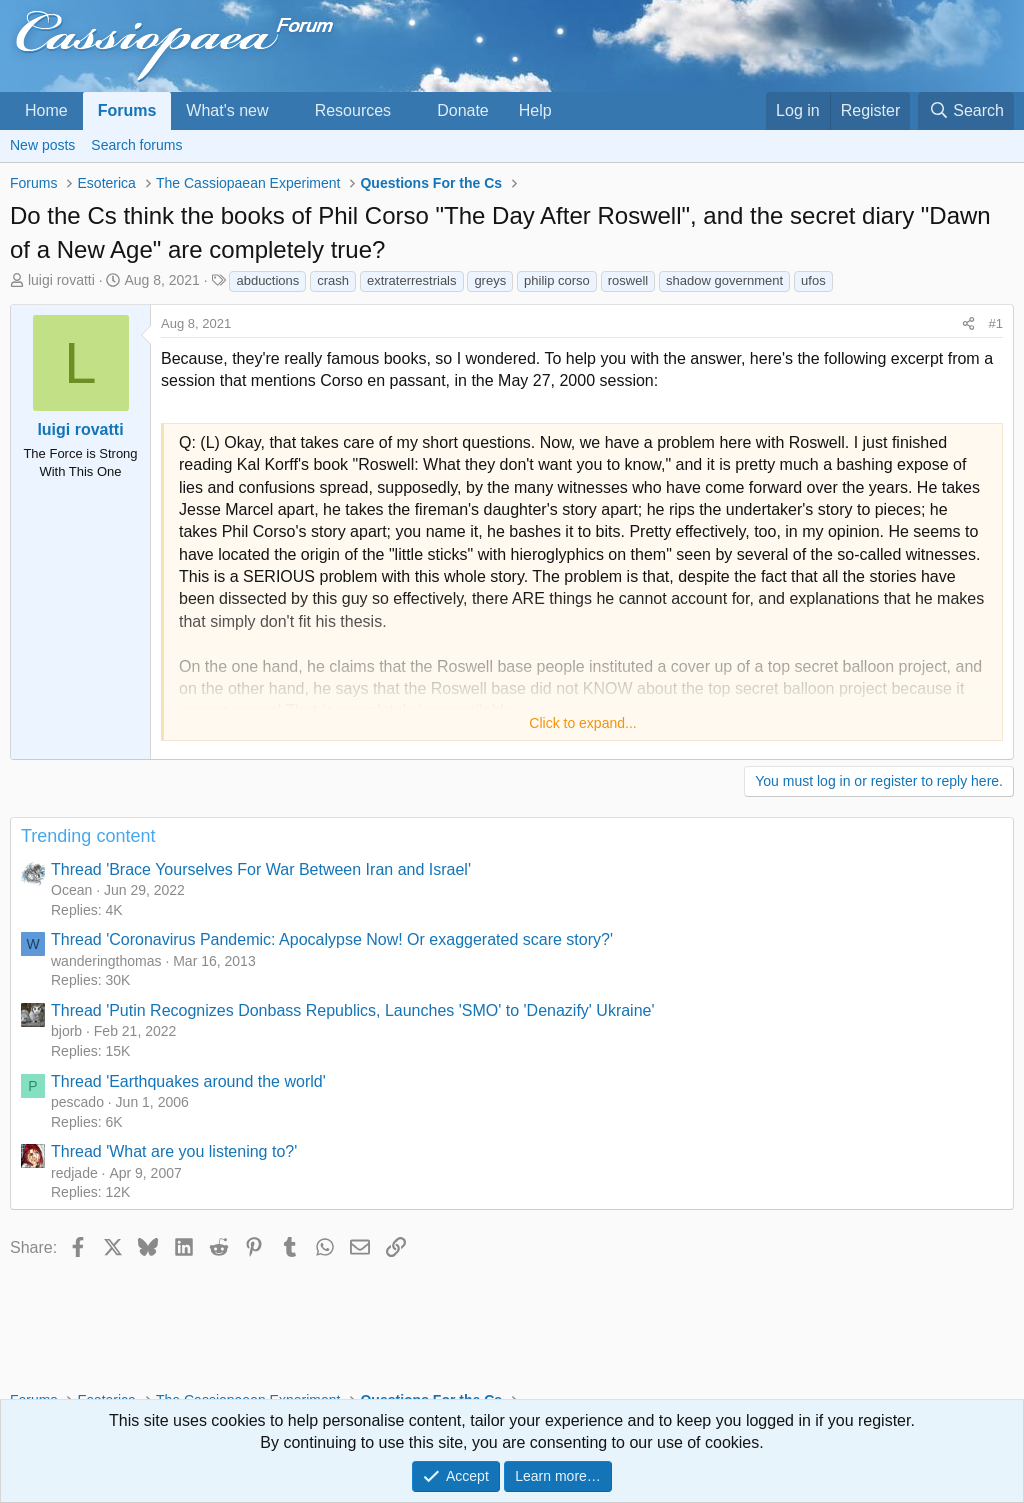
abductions (267, 280)
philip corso (557, 280)
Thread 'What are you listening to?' (174, 1151)
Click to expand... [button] (582, 723)
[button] (284, 111)
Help (535, 110)
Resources (353, 110)
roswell (628, 280)
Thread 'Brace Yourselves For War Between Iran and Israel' (261, 869)
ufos (813, 280)
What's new (227, 110)
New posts (42, 145)
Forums (127, 110)
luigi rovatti (61, 280)
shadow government (724, 280)
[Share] (968, 324)
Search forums (136, 145)
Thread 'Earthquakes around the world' (188, 1081)
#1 (996, 323)
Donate (463, 110)
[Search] (966, 111)
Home (46, 110)
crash (333, 280)
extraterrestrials (412, 280)
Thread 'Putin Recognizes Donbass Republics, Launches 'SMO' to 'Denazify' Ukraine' (353, 1010)
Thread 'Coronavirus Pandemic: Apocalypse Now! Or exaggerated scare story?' (332, 939)
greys (490, 280)
